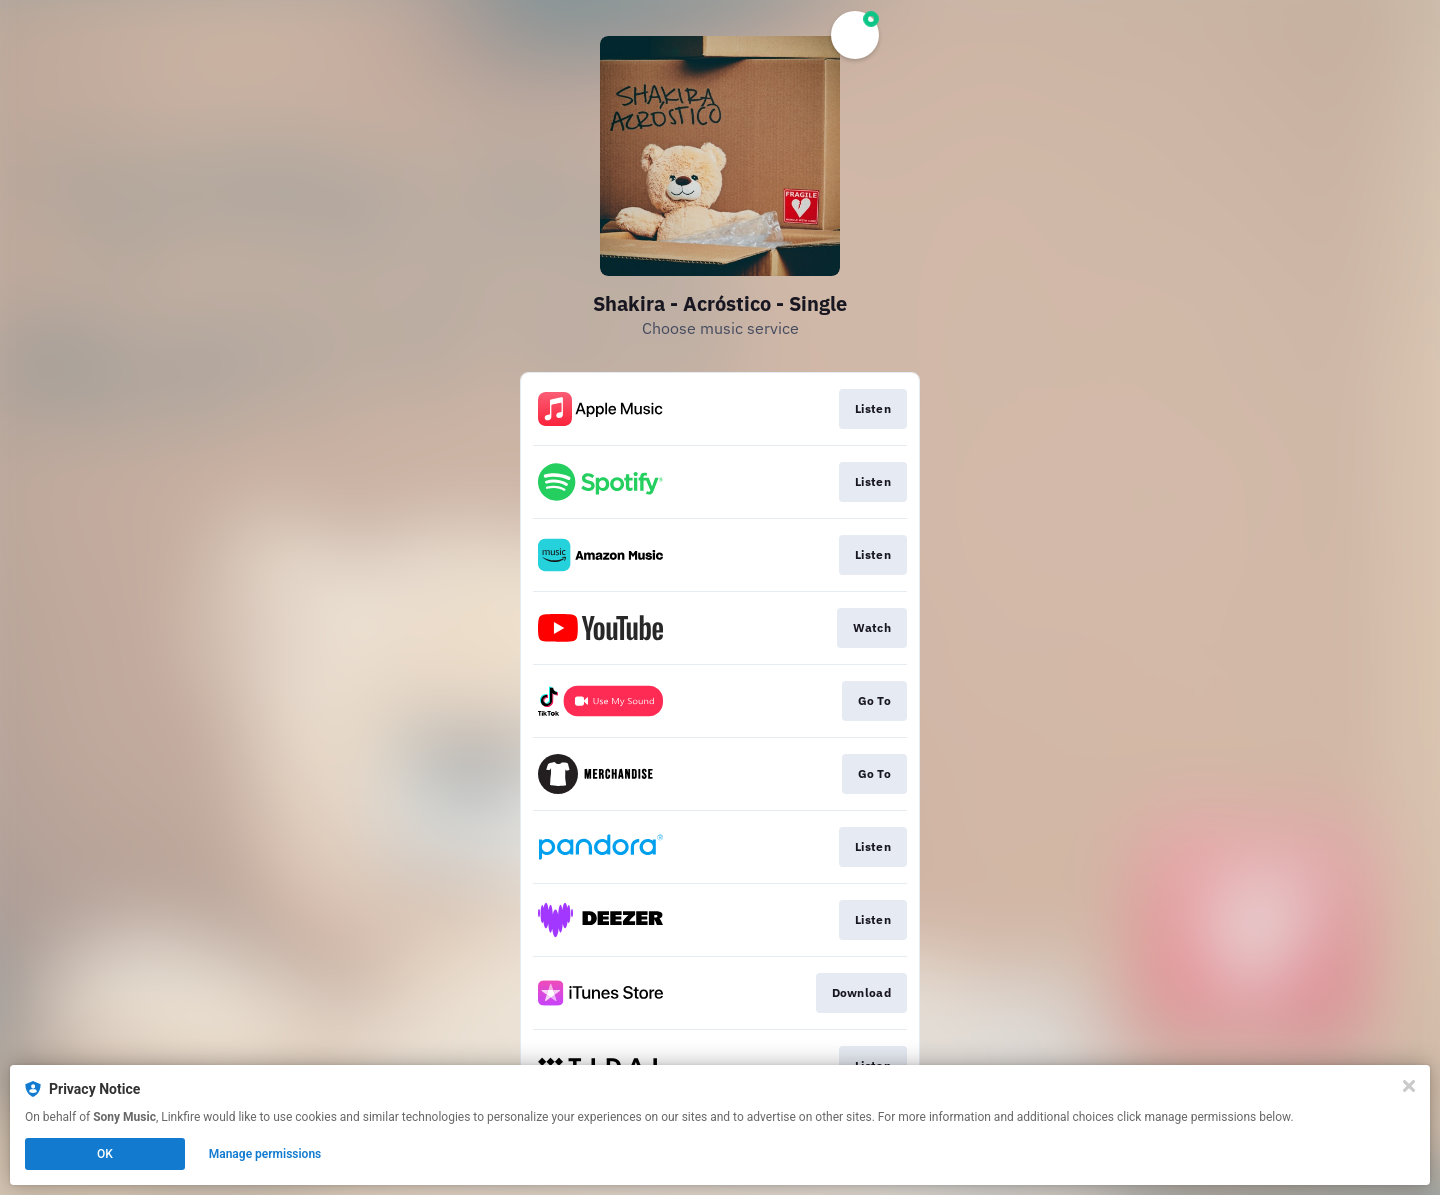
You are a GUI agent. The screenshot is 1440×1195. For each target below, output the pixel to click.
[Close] (1409, 1086)
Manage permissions (265, 1154)
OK (105, 1154)
